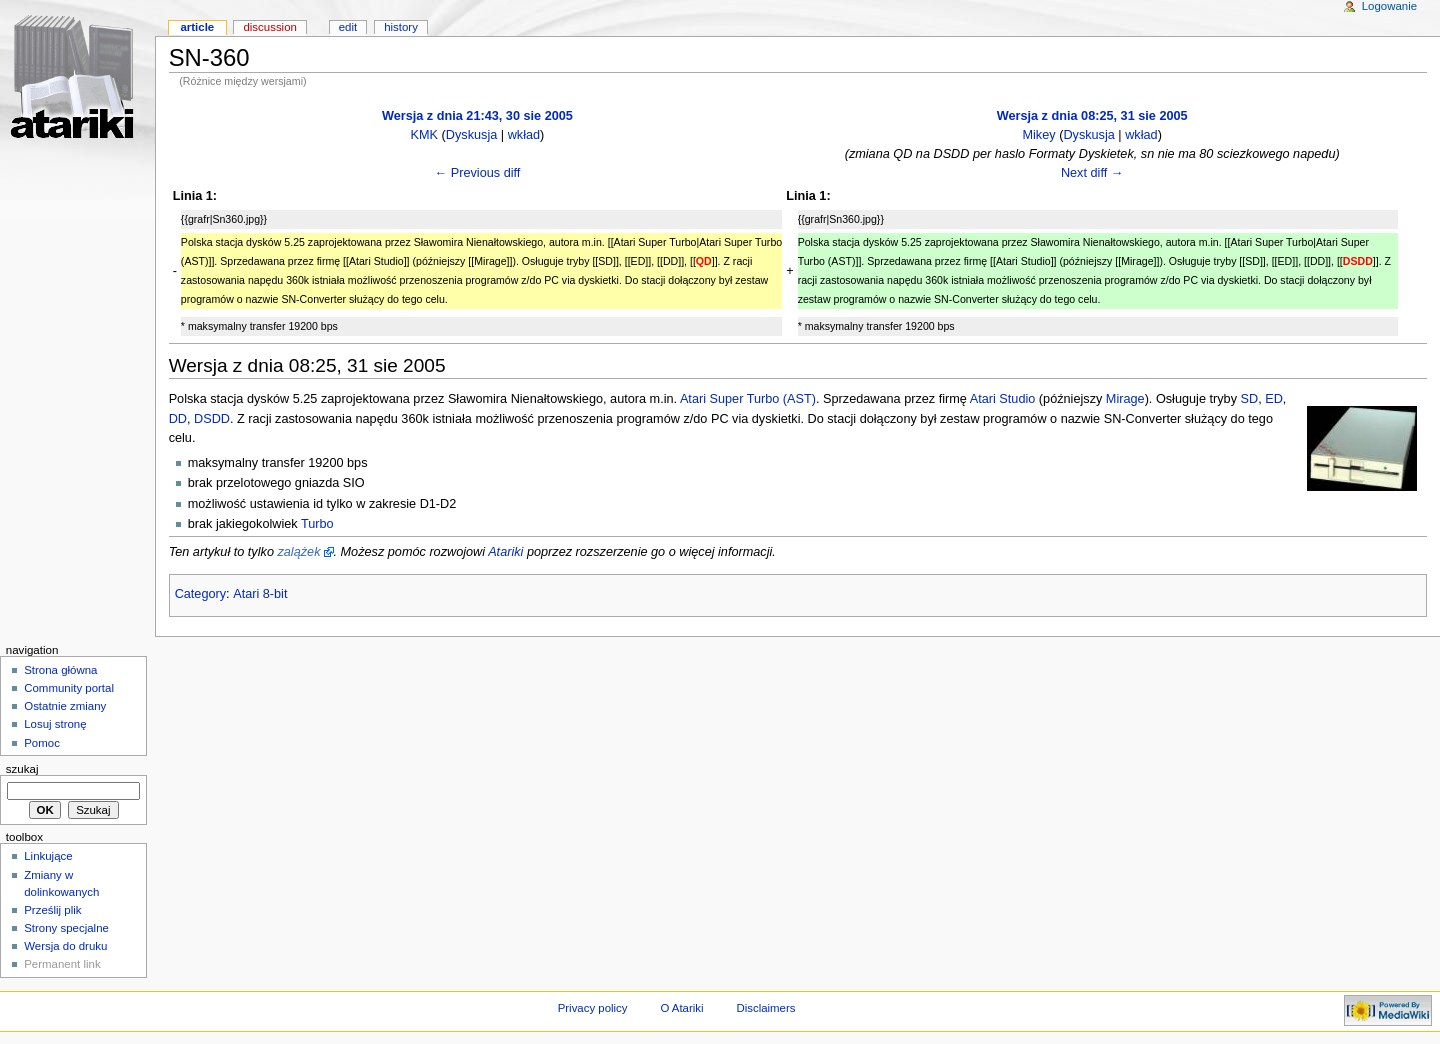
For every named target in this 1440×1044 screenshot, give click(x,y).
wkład (524, 135)
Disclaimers (765, 1008)
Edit (348, 27)
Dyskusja (471, 135)
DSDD (212, 419)
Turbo (317, 524)
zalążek (298, 552)
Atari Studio (1003, 399)
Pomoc (42, 743)
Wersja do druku (65, 946)
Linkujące (48, 856)
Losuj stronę (55, 724)
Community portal (69, 688)
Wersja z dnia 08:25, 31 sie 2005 (1092, 116)
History (401, 27)
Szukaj (22, 769)
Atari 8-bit (260, 594)
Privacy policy (593, 1008)
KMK (425, 135)
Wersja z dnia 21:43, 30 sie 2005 (477, 116)
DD (178, 419)
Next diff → (1092, 173)
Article (197, 27)
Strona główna (60, 670)
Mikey (1038, 135)
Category (200, 594)
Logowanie (1389, 6)
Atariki (505, 552)
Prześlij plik (52, 910)
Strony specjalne (66, 928)
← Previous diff (478, 173)
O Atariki (681, 1008)
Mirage (1125, 399)
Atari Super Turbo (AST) (748, 399)
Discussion (269, 27)
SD (1250, 399)
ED (1274, 399)
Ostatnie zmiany (65, 706)
